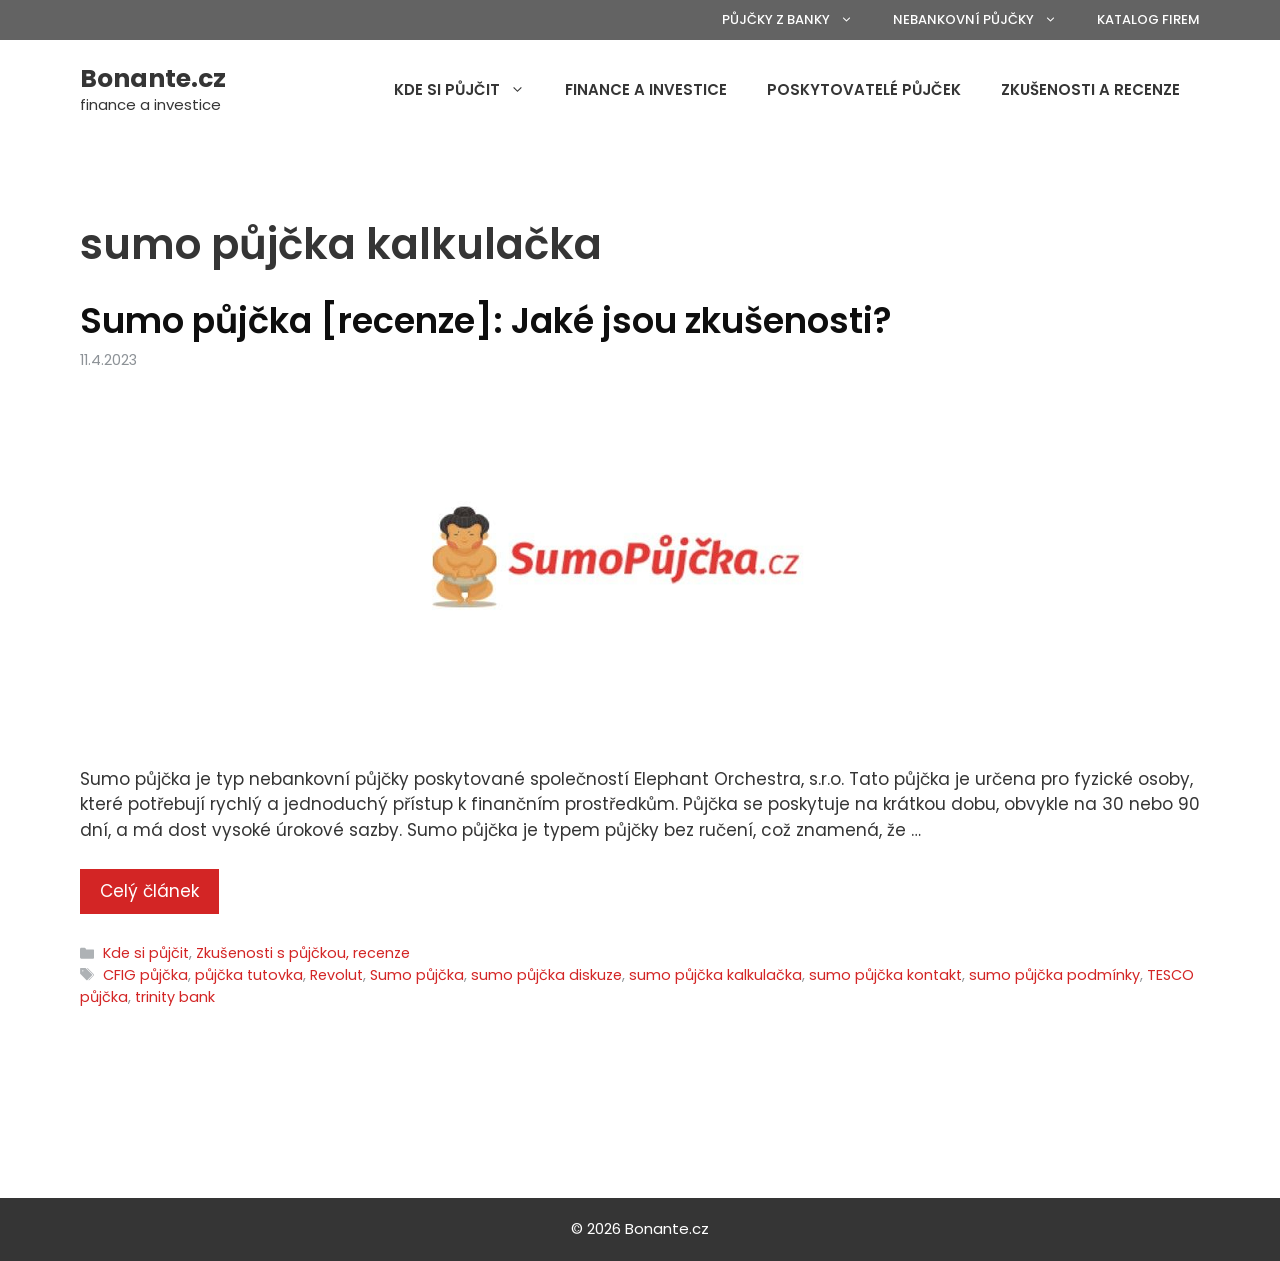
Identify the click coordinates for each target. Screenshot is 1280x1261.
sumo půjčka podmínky (1054, 975)
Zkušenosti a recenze (1090, 89)
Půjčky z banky (797, 20)
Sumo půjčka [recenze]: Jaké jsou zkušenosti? (486, 320)
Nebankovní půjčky (985, 20)
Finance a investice (646, 89)
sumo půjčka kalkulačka (715, 975)
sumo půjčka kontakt (885, 975)
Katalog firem (1148, 19)
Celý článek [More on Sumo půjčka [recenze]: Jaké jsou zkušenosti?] (149, 891)
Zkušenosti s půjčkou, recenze (303, 953)
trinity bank (175, 997)
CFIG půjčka (145, 975)
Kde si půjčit (469, 90)
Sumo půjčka (417, 975)
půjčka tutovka (249, 975)
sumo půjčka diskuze (546, 975)
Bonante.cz (153, 78)
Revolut (336, 975)
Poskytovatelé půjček (864, 89)
